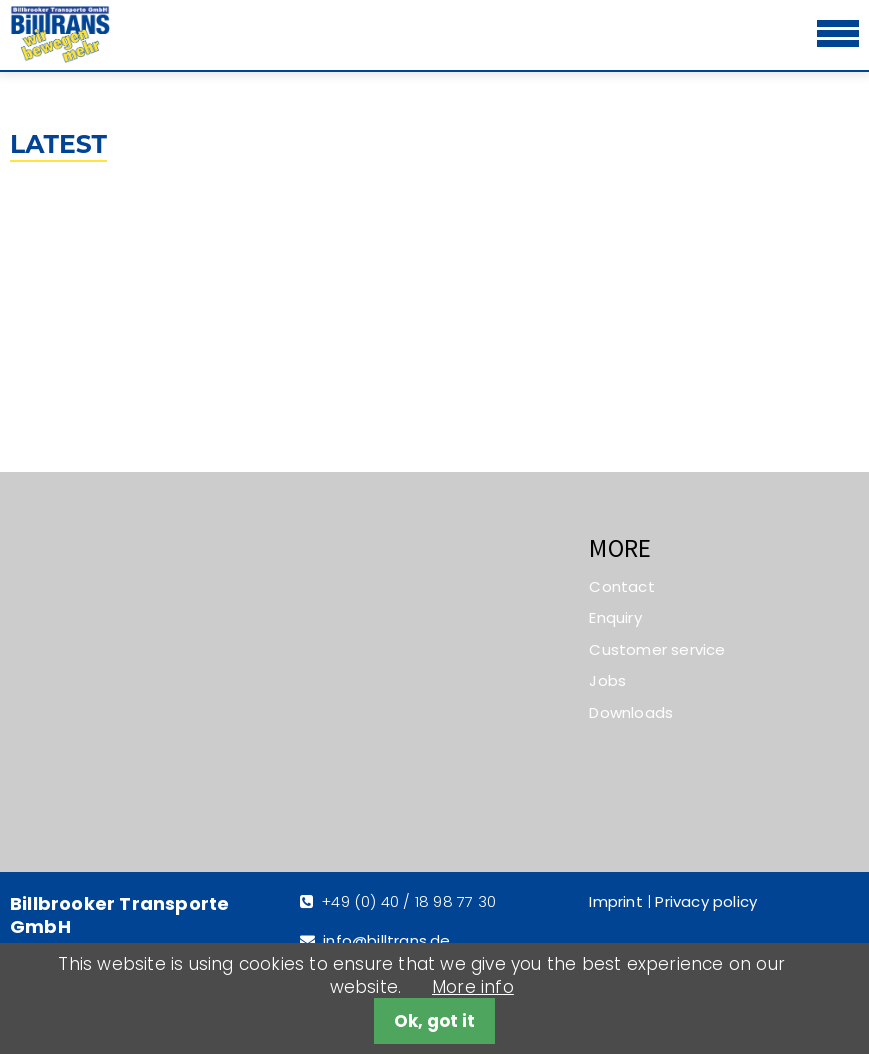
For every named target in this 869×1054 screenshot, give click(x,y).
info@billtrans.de (386, 940)
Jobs (607, 680)
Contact (621, 586)
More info (473, 987)
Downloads (631, 712)
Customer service (657, 649)
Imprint (615, 901)
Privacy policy (706, 901)
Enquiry (615, 617)
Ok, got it (434, 1021)
